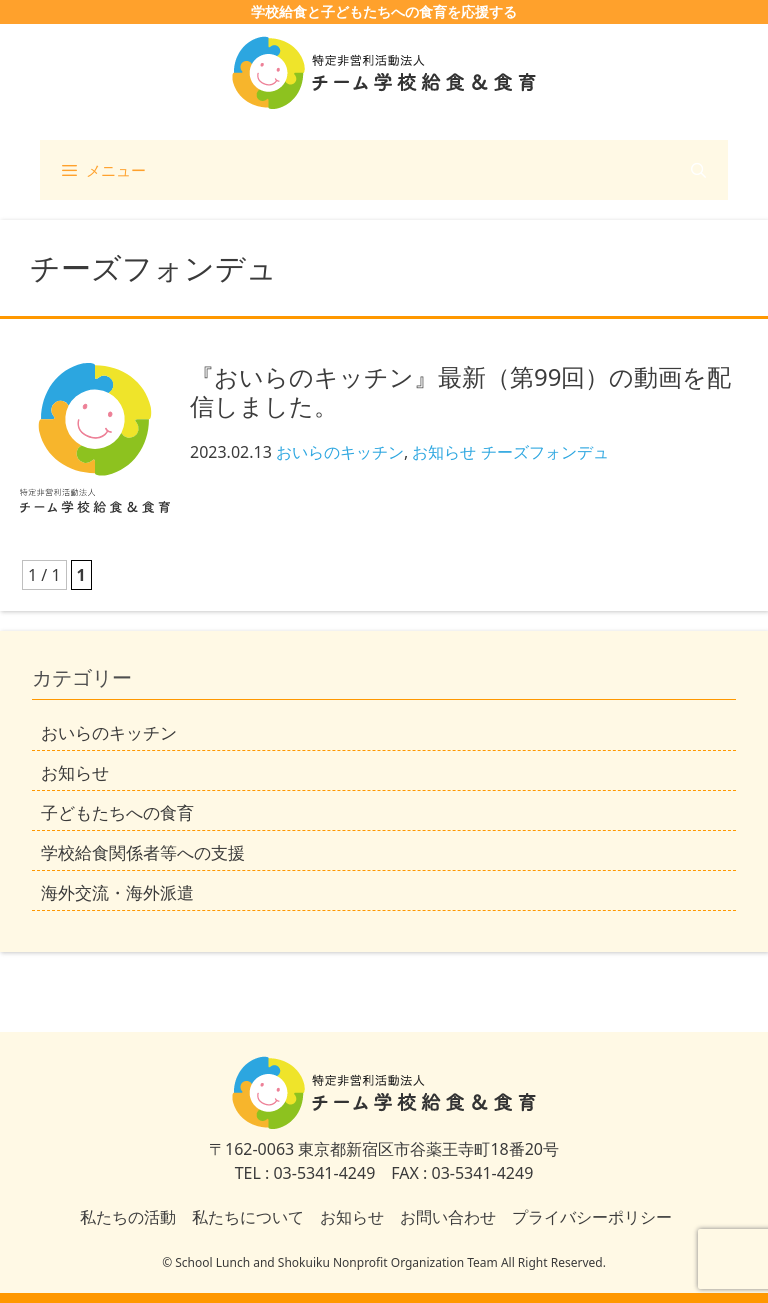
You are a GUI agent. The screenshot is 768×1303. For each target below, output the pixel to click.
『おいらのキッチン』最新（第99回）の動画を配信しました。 (460, 391)
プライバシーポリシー (592, 1217)
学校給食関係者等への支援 (143, 852)
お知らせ (444, 452)
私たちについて (248, 1217)
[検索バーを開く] (698, 170)
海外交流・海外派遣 (117, 892)
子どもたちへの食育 (117, 812)
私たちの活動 (128, 1217)
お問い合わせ (448, 1217)
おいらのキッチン (340, 452)
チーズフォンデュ (545, 452)
